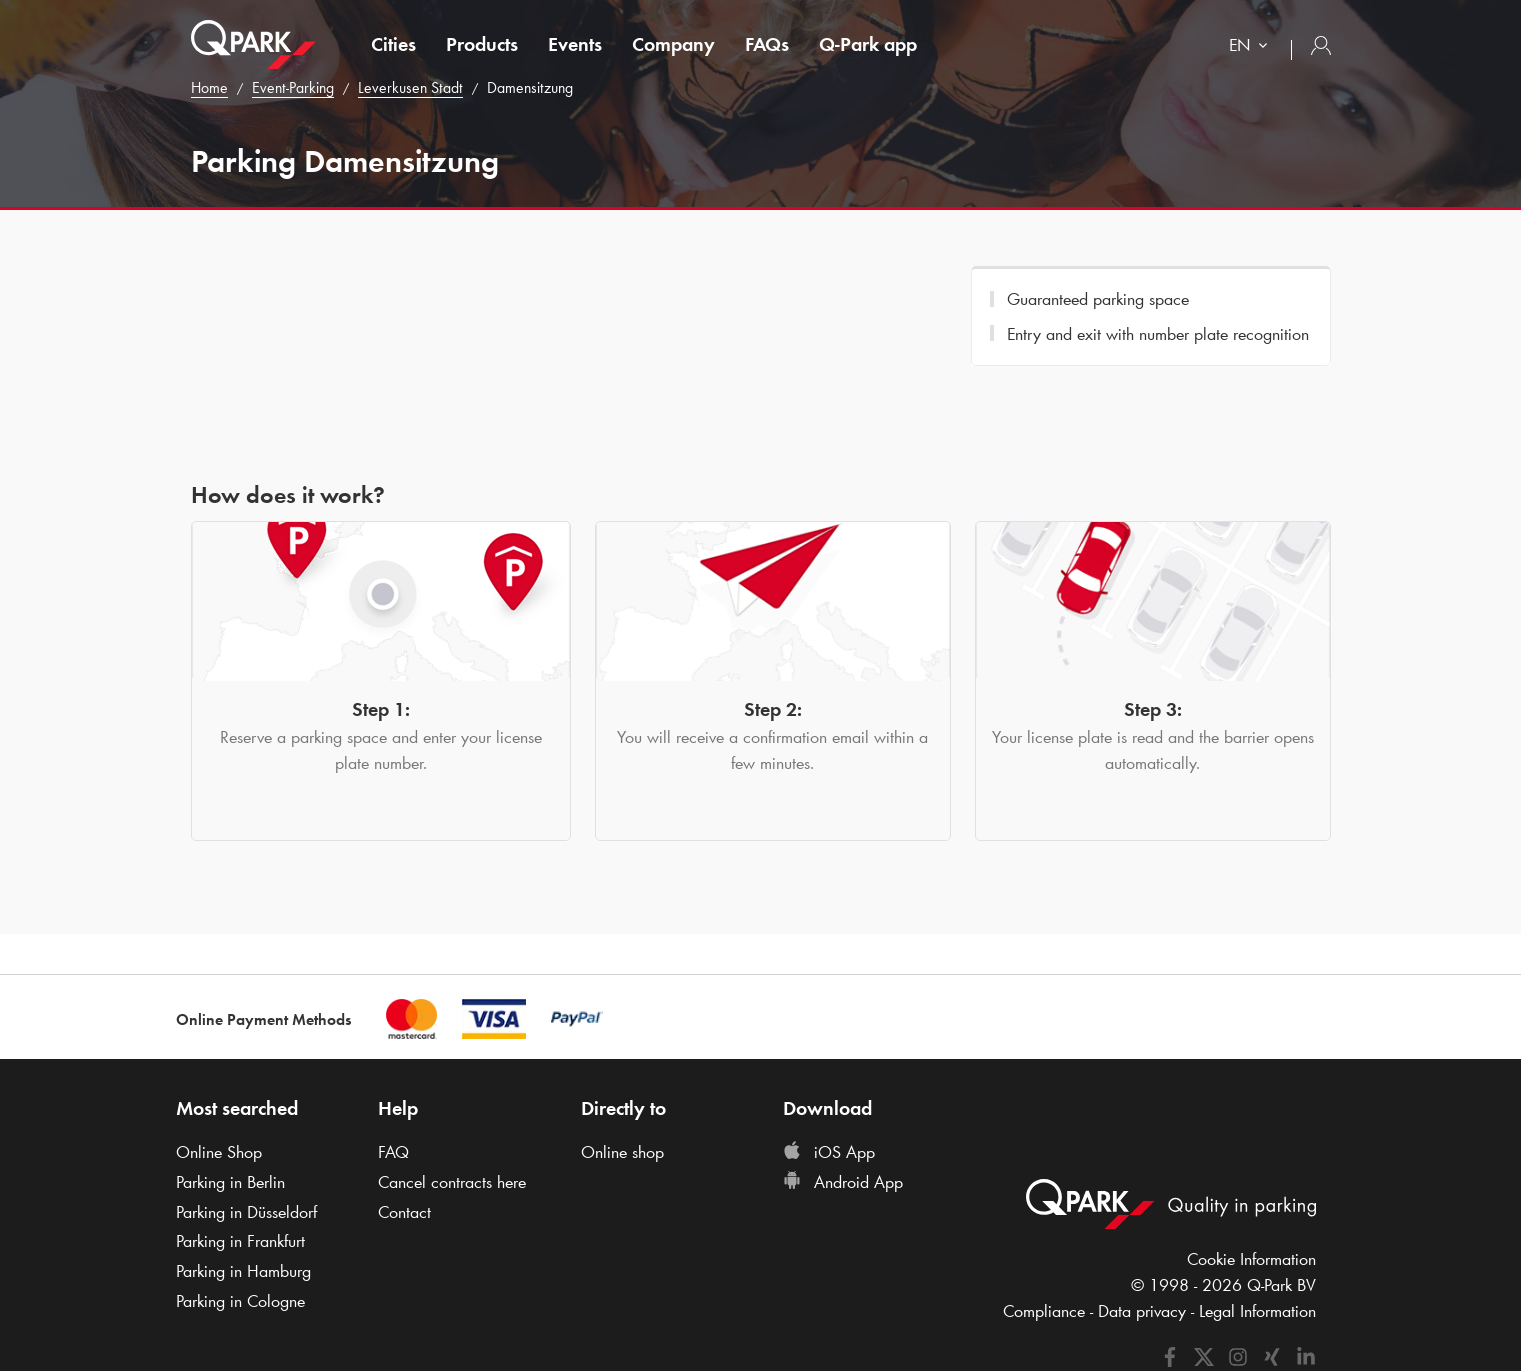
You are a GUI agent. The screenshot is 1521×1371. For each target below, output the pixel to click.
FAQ (393, 1152)
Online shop (622, 1152)
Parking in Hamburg (243, 1271)
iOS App (829, 1152)
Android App (843, 1182)
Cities (393, 44)
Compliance (1044, 1311)
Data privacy (1142, 1311)
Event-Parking (293, 87)
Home (209, 87)
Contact (404, 1212)
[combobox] (1252, 47)
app (868, 44)
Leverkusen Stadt (410, 87)
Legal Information (1257, 1311)
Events (575, 44)
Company (673, 44)
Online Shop (219, 1152)
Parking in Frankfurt (240, 1241)
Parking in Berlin (230, 1182)
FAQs (767, 44)
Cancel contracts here (452, 1182)
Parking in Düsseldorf (246, 1212)
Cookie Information (1251, 1259)
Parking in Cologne (240, 1301)
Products (482, 44)
